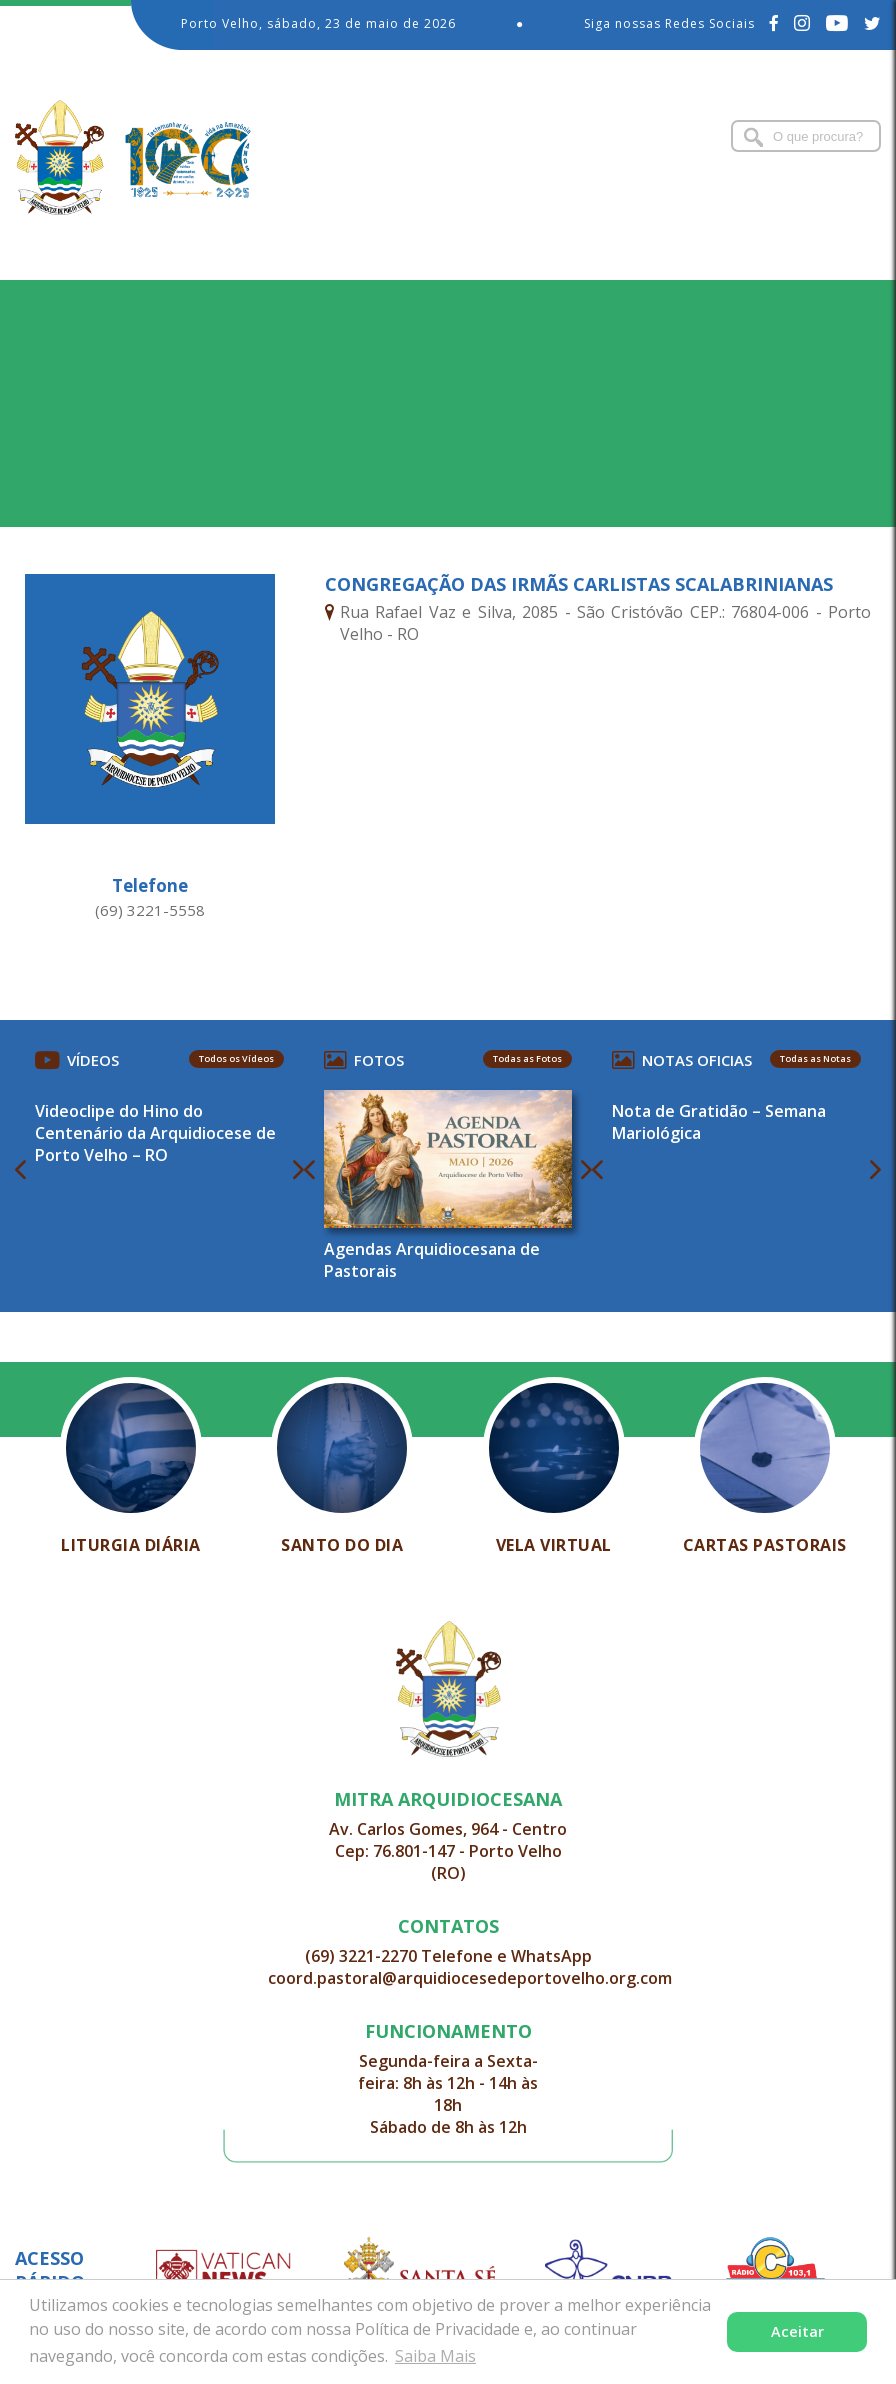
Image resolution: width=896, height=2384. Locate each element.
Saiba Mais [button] (435, 2356)
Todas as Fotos (527, 1058)
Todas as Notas (815, 1058)
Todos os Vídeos (236, 1058)
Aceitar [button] (797, 2331)
